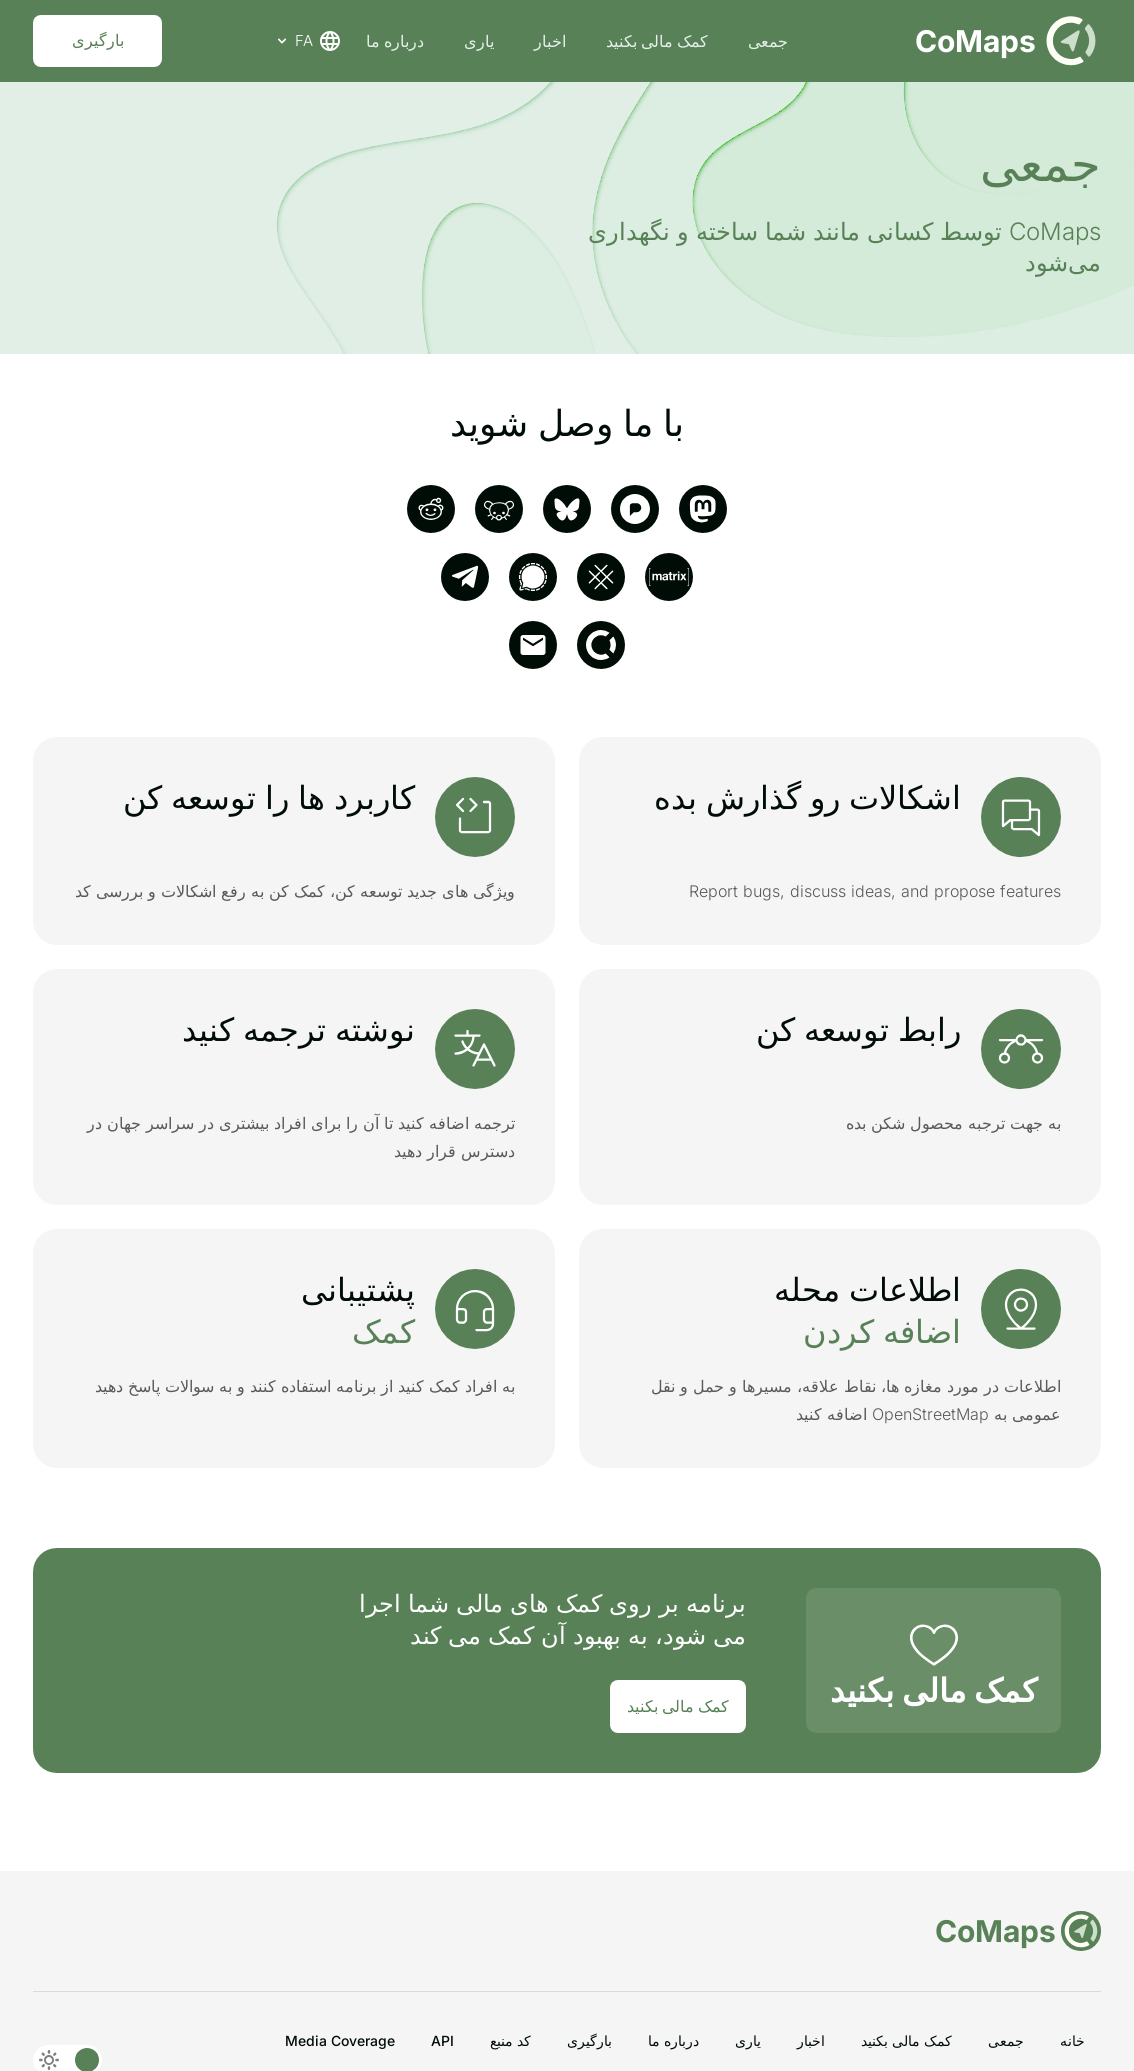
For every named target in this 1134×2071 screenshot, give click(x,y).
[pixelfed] (635, 509)
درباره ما (397, 41)
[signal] (533, 577)
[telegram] (465, 577)
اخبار (552, 41)
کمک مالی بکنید (659, 41)
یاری (481, 41)
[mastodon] (703, 509)
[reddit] (431, 509)
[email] (533, 645)
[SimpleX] (601, 577)
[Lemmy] (499, 509)
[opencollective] (601, 645)
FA (310, 41)
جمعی (770, 41)
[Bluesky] (567, 509)
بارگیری (100, 41)
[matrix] (669, 577)
